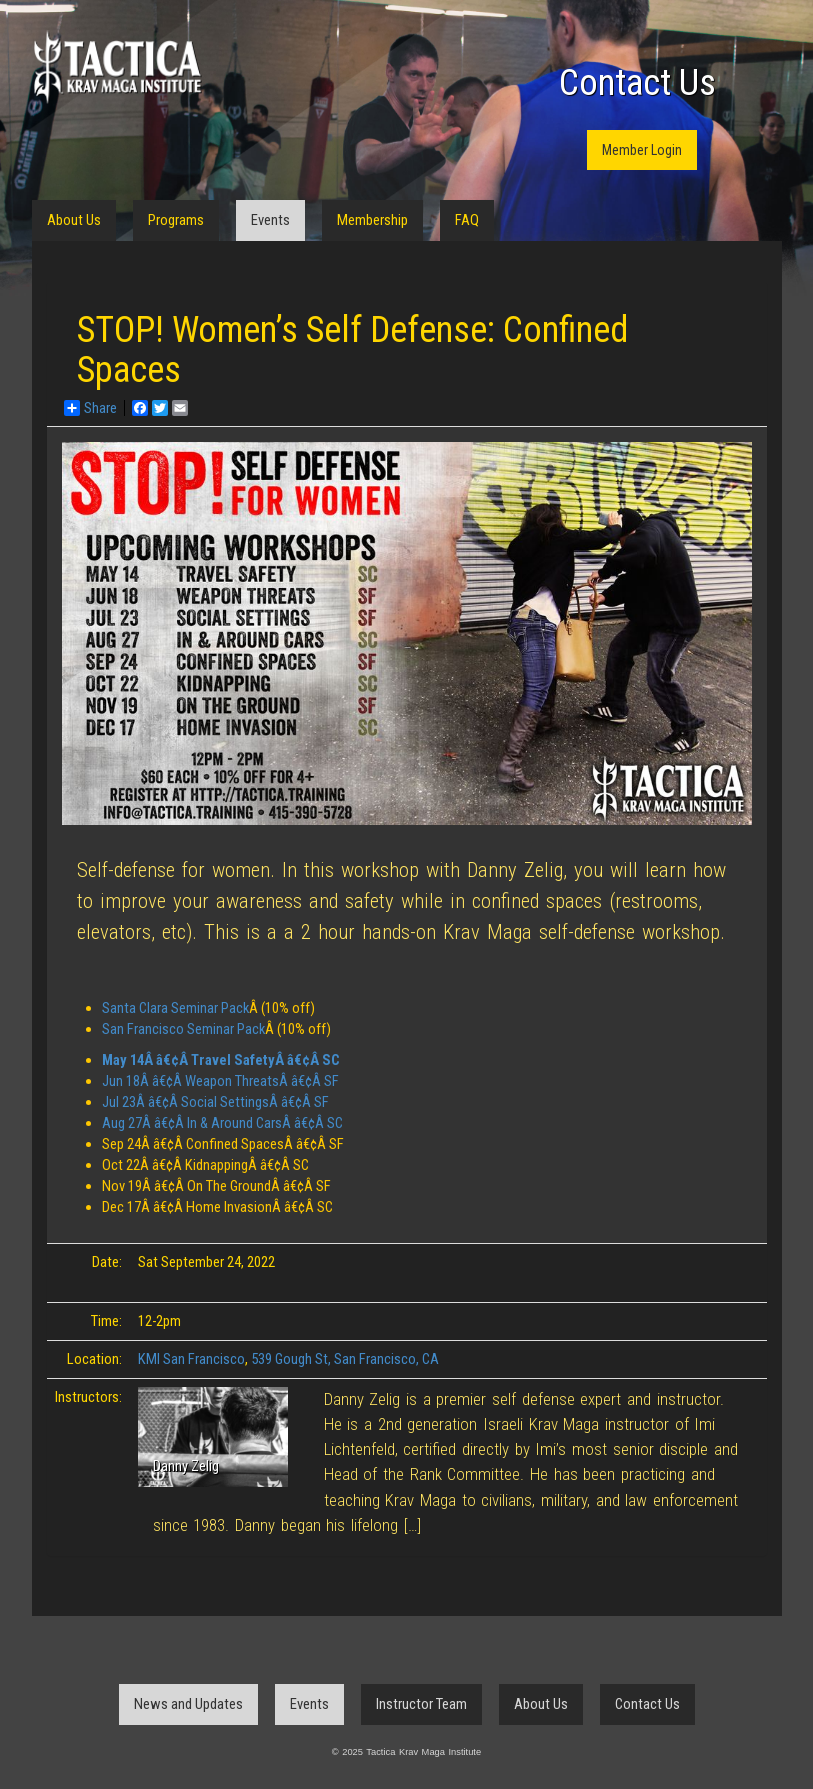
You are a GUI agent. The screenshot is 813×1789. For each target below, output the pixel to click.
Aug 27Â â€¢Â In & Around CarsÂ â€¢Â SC (222, 1123)
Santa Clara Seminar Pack (175, 1008)
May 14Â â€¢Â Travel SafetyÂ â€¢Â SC (221, 1060)
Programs (176, 220)
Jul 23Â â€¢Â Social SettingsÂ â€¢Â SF (215, 1102)
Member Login (642, 150)
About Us (74, 220)
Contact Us (637, 83)
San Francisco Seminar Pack (183, 1029)
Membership (372, 220)
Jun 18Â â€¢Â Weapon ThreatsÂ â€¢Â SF (220, 1081)
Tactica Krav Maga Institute (117, 67)
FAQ (467, 220)
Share (90, 408)
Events (270, 220)
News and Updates (188, 1704)
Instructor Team (421, 1704)
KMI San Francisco (191, 1359)
